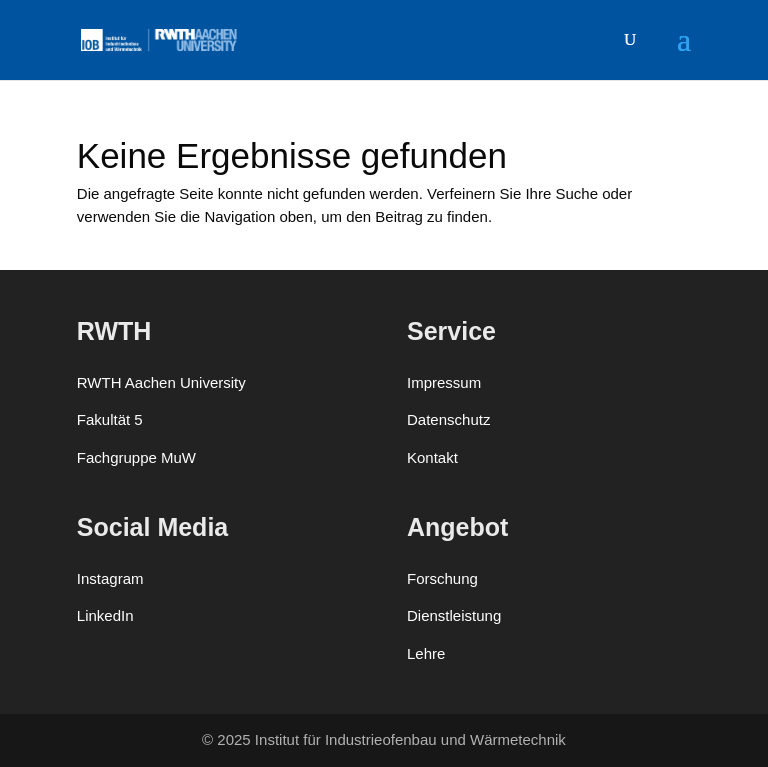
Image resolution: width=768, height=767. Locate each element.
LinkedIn (105, 615)
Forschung (442, 578)
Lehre (426, 653)
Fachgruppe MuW (136, 457)
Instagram (110, 578)
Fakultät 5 (110, 419)
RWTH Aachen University (161, 382)
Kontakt (432, 457)
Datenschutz (448, 419)
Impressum (444, 382)
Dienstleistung (454, 615)
